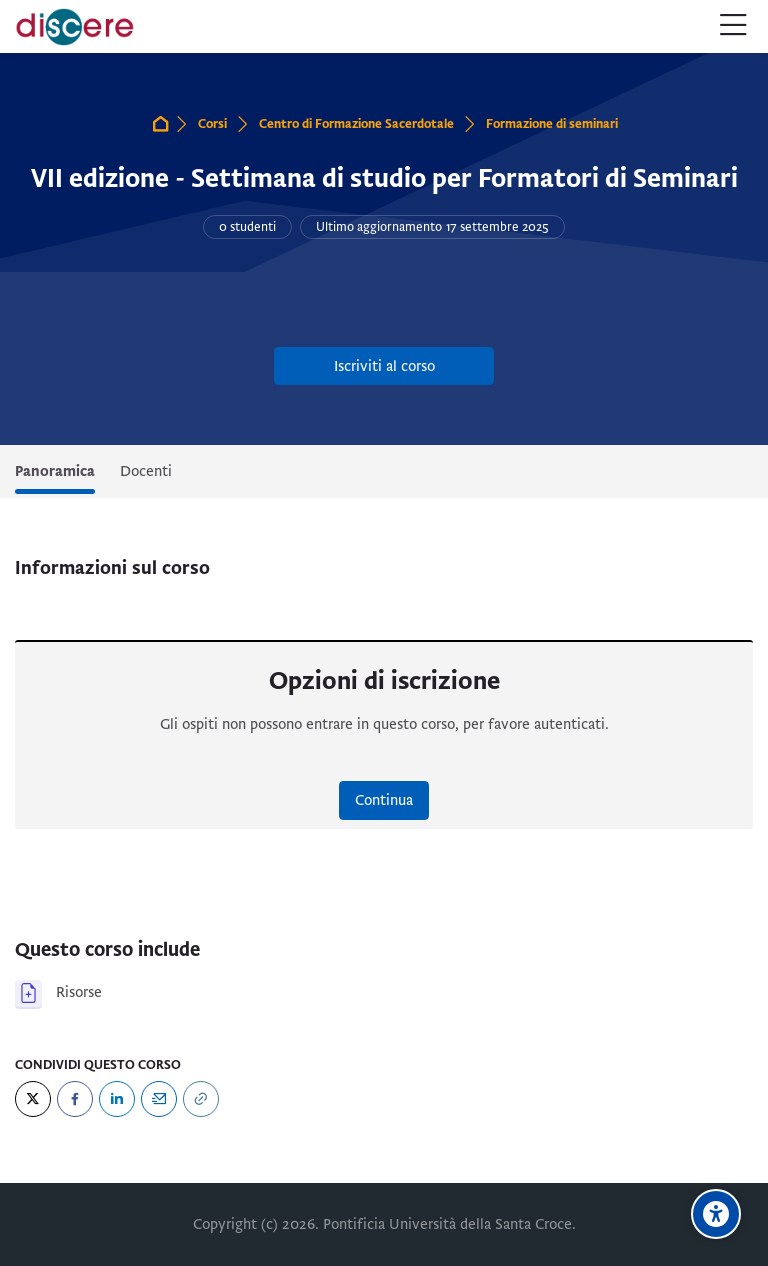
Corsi (212, 124)
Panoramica (55, 471)
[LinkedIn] (117, 1099)
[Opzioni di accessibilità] (716, 1214)
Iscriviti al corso (384, 366)
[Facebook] (75, 1099)
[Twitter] (33, 1099)
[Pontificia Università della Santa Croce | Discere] (75, 27)
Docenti (146, 471)
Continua (384, 800)
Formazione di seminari (552, 124)
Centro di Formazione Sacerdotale (356, 124)
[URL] (201, 1099)
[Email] (159, 1099)
